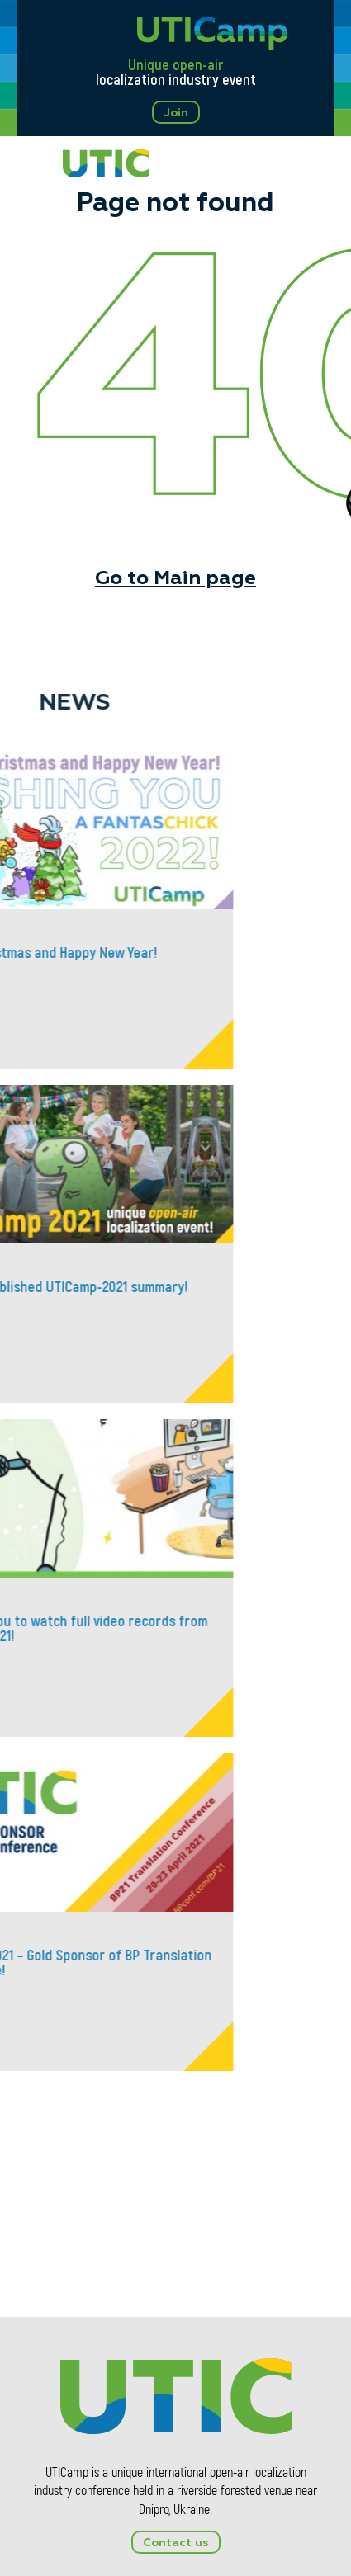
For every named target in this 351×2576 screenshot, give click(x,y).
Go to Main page (175, 578)
